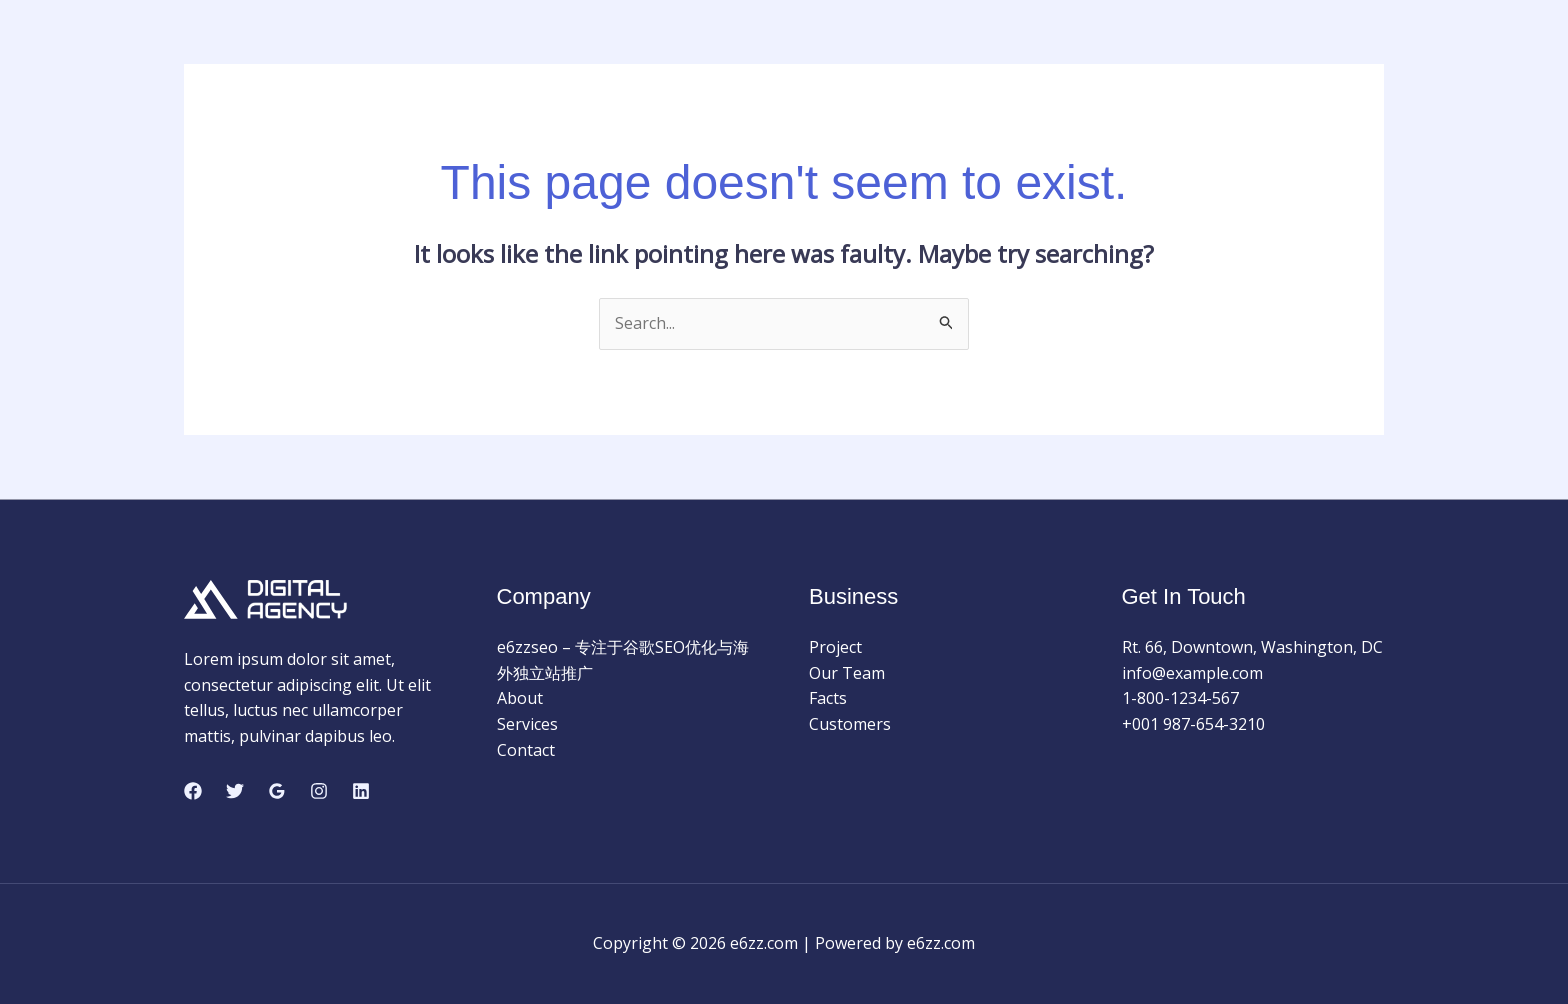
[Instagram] (319, 791)
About (520, 698)
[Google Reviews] (277, 791)
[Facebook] (193, 791)
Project (835, 647)
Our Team (847, 673)
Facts (828, 698)
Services (527, 724)
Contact (526, 750)
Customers (850, 724)
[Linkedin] (361, 791)
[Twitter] (235, 791)
